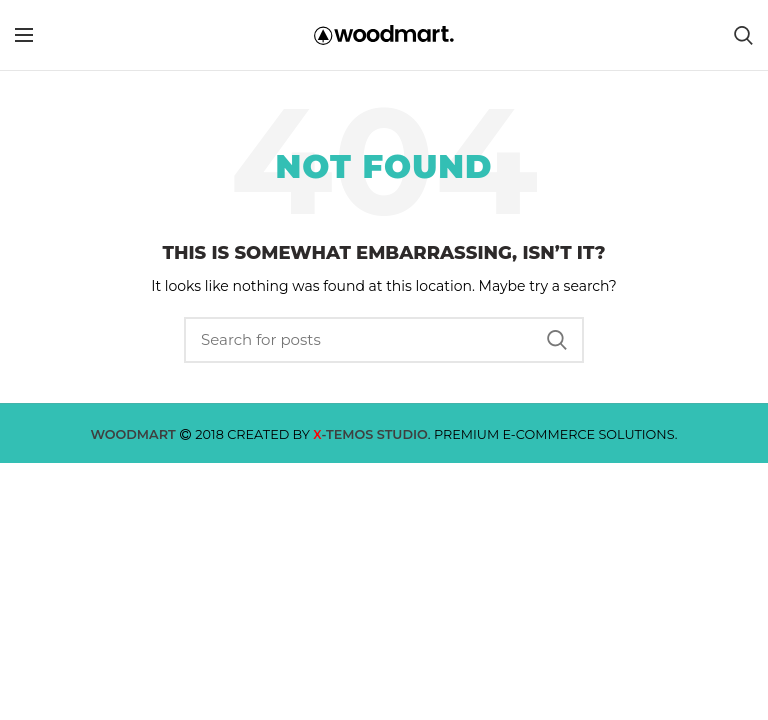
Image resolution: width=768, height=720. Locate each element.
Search (557, 340)
